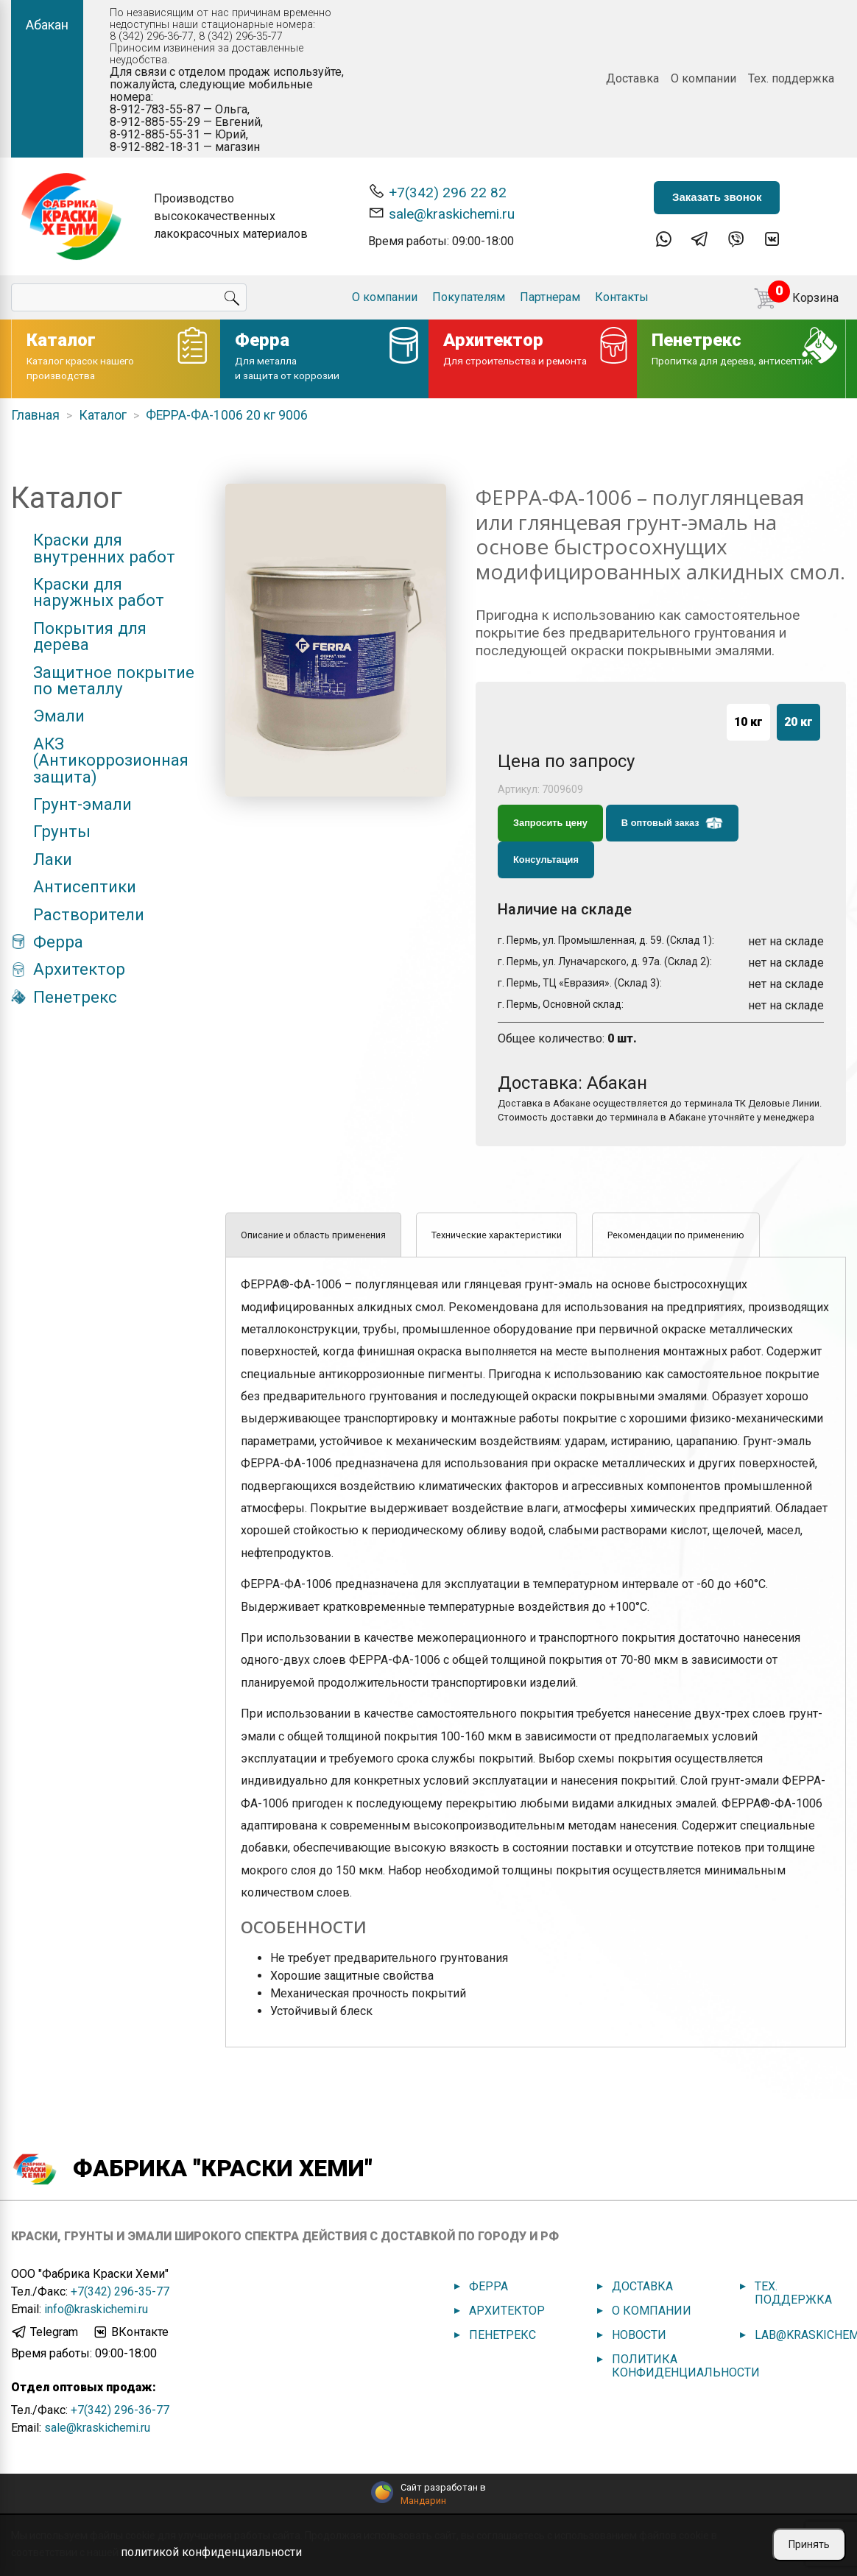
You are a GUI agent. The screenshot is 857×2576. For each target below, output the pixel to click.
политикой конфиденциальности (211, 2552)
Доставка (632, 78)
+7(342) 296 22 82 (437, 192)
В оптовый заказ (672, 823)
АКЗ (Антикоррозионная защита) (110, 760)
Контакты (622, 297)
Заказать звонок (716, 197)
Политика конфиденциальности (686, 2365)
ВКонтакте (130, 2332)
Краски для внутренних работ (104, 548)
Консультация (546, 859)
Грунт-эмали (82, 804)
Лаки (52, 859)
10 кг (748, 722)
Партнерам (550, 297)
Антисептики (84, 886)
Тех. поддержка (791, 78)
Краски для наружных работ (98, 592)
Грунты (62, 831)
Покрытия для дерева (90, 636)
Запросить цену (550, 822)
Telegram (44, 2332)
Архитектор (79, 969)
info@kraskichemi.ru (96, 2309)
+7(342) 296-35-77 (120, 2291)
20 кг (798, 722)
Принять (809, 2544)
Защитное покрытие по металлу (113, 680)
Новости (639, 2335)
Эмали (59, 715)
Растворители (88, 914)
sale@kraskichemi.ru (441, 213)
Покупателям (468, 297)
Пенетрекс (75, 997)
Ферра (58, 942)
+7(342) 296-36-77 (120, 2410)
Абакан (47, 24)
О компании (703, 78)
